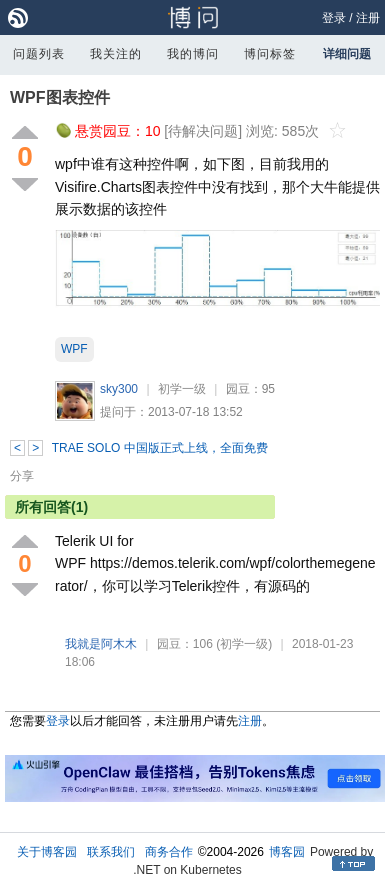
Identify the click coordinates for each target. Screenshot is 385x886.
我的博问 (193, 54)
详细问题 (347, 54)
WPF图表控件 (60, 97)
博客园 (287, 852)
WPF (74, 349)
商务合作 (169, 852)
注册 (368, 18)
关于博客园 (47, 852)
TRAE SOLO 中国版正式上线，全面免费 (160, 448)
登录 (334, 18)
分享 (22, 476)
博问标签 (270, 54)
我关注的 (116, 54)
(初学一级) (244, 644)
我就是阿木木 (101, 644)
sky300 (119, 389)
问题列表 (39, 54)
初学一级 (182, 389)
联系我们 (111, 852)
